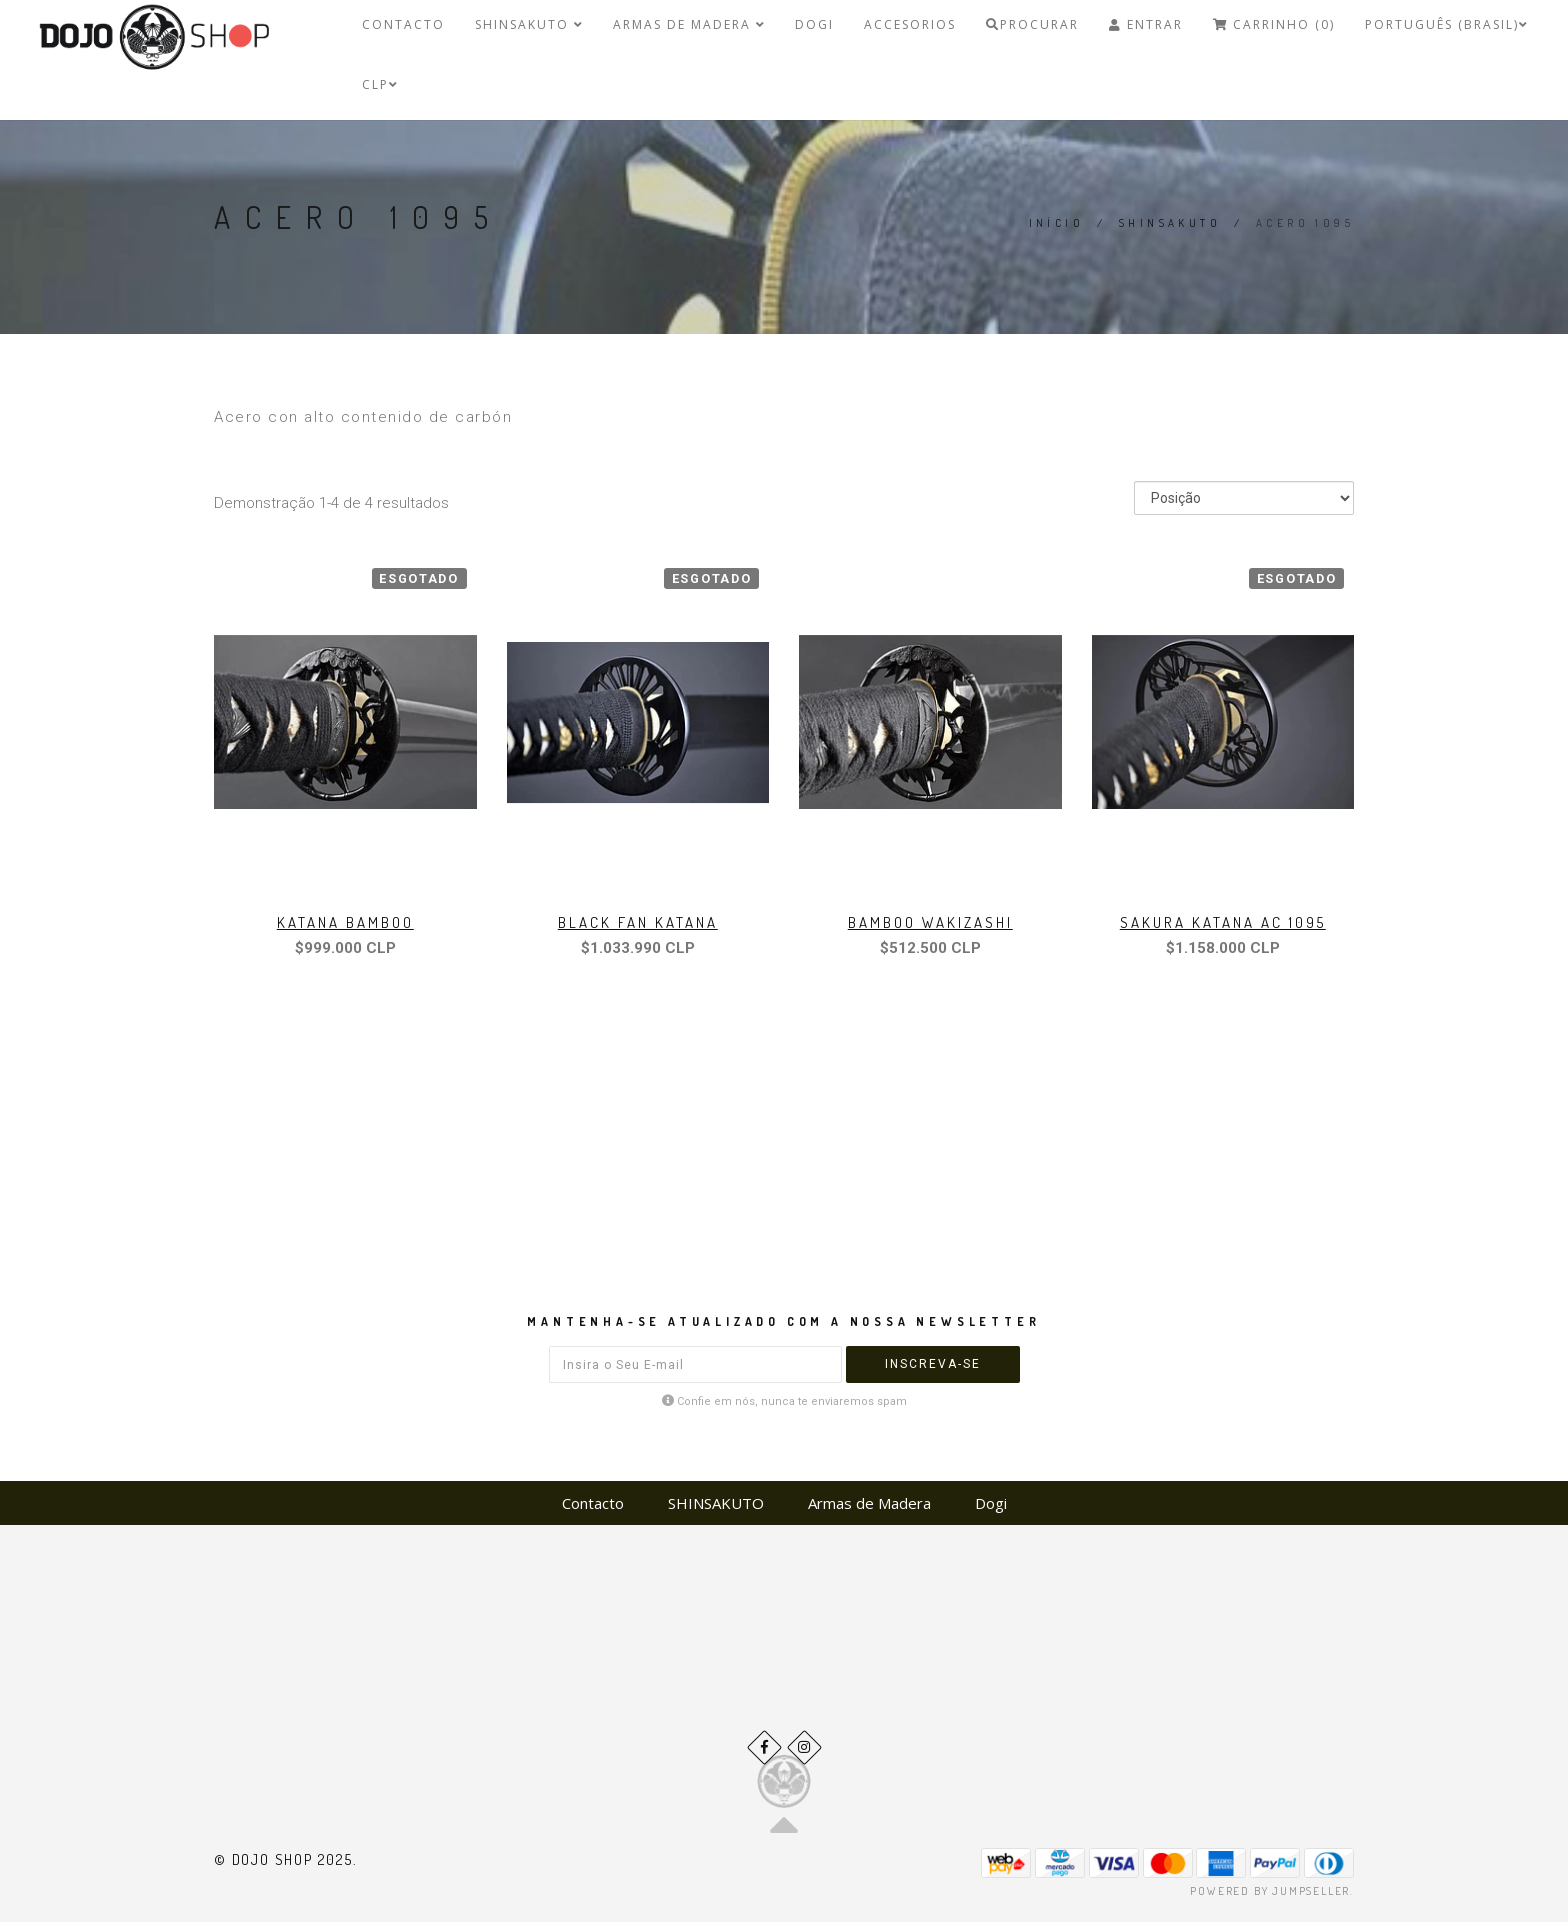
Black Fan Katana (638, 922)
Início (1056, 223)
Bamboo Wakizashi (930, 922)
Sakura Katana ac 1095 (1223, 922)
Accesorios (910, 24)
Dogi (814, 24)
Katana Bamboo (345, 922)
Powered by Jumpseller (1270, 1891)
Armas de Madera (689, 24)
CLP (380, 84)
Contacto (403, 24)
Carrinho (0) (1274, 24)
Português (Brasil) (1446, 24)
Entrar (1146, 24)
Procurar (1032, 24)
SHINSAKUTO (529, 24)
